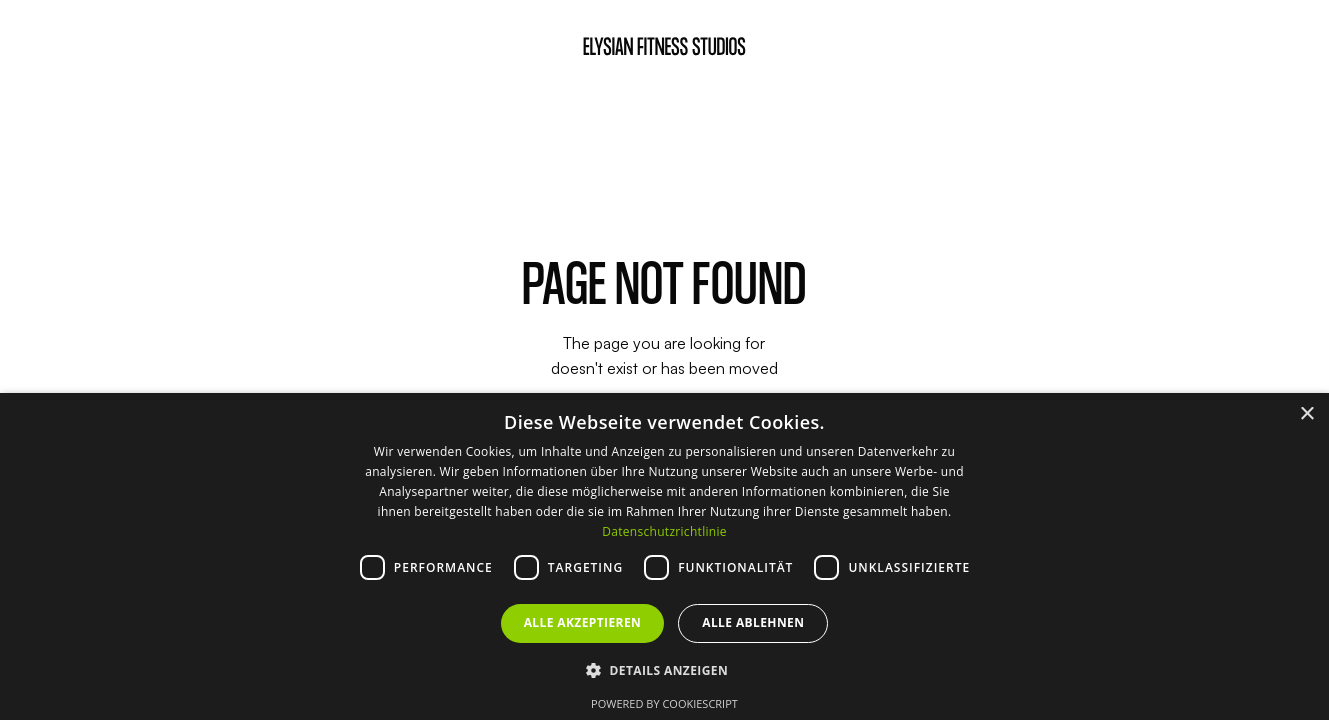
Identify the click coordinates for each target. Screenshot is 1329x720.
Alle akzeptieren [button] (583, 622)
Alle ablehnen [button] (753, 622)
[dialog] (664, 556)
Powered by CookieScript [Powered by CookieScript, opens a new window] (664, 703)
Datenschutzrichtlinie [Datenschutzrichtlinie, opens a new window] (664, 531)
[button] (664, 670)
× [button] (1306, 414)
